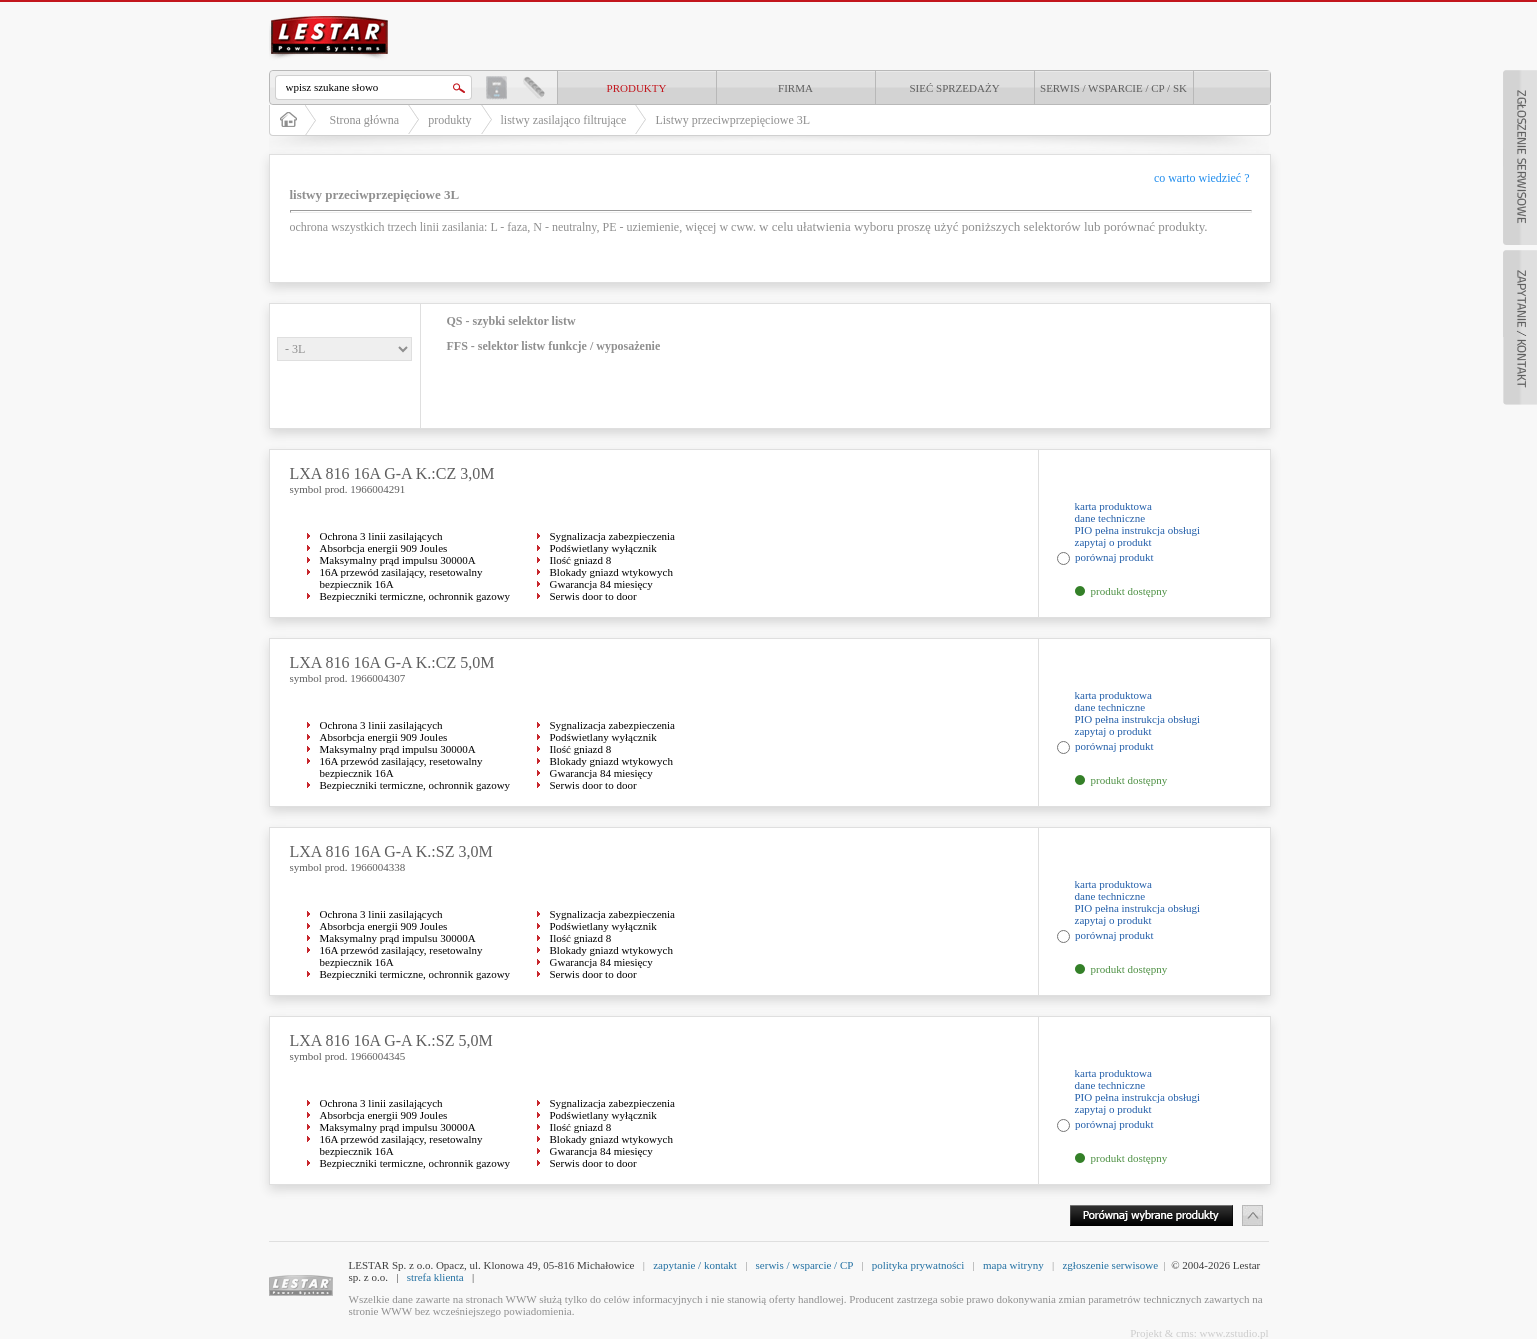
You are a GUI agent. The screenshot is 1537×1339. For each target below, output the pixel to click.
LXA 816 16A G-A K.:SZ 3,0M (391, 851)
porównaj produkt (1114, 557)
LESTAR (329, 14)
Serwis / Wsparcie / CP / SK (1113, 88)
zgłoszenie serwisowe (1110, 1265)
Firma (795, 88)
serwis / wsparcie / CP (804, 1265)
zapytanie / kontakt (695, 1265)
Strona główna (365, 120)
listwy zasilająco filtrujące (564, 120)
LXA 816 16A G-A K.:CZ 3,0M (392, 473)
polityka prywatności (918, 1265)
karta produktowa (1113, 506)
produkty (637, 88)
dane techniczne (1110, 518)
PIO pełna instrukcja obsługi (1138, 530)
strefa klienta (435, 1277)
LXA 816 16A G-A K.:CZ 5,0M (392, 662)
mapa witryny (1013, 1265)
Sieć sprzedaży (954, 88)
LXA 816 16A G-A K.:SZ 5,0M (391, 1040)
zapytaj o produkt (1113, 542)
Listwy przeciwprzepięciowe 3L (732, 120)
